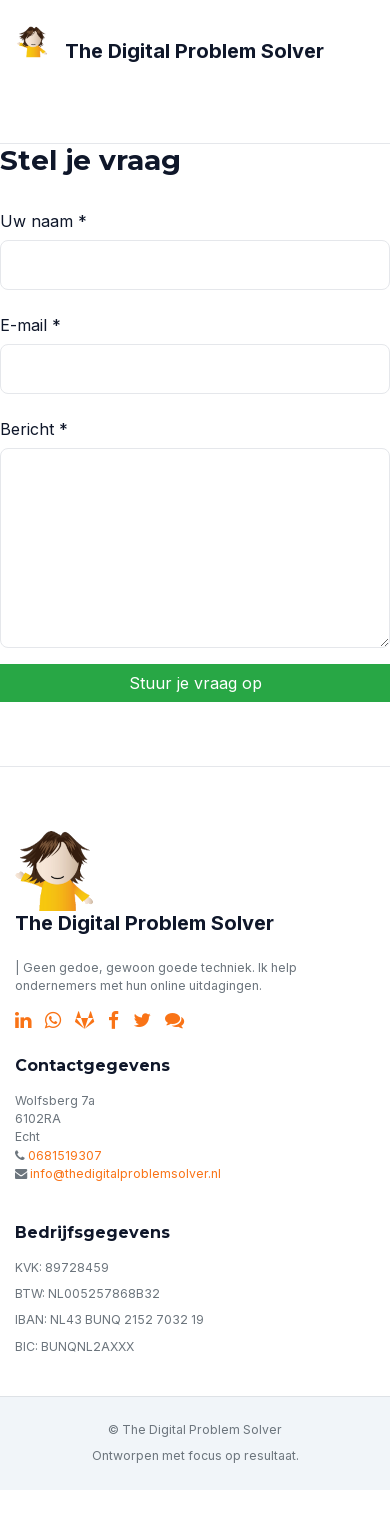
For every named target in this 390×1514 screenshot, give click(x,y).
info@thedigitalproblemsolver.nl (125, 1173)
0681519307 (65, 1155)
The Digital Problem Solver (194, 51)
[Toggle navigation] (44, 107)
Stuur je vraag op (195, 683)
